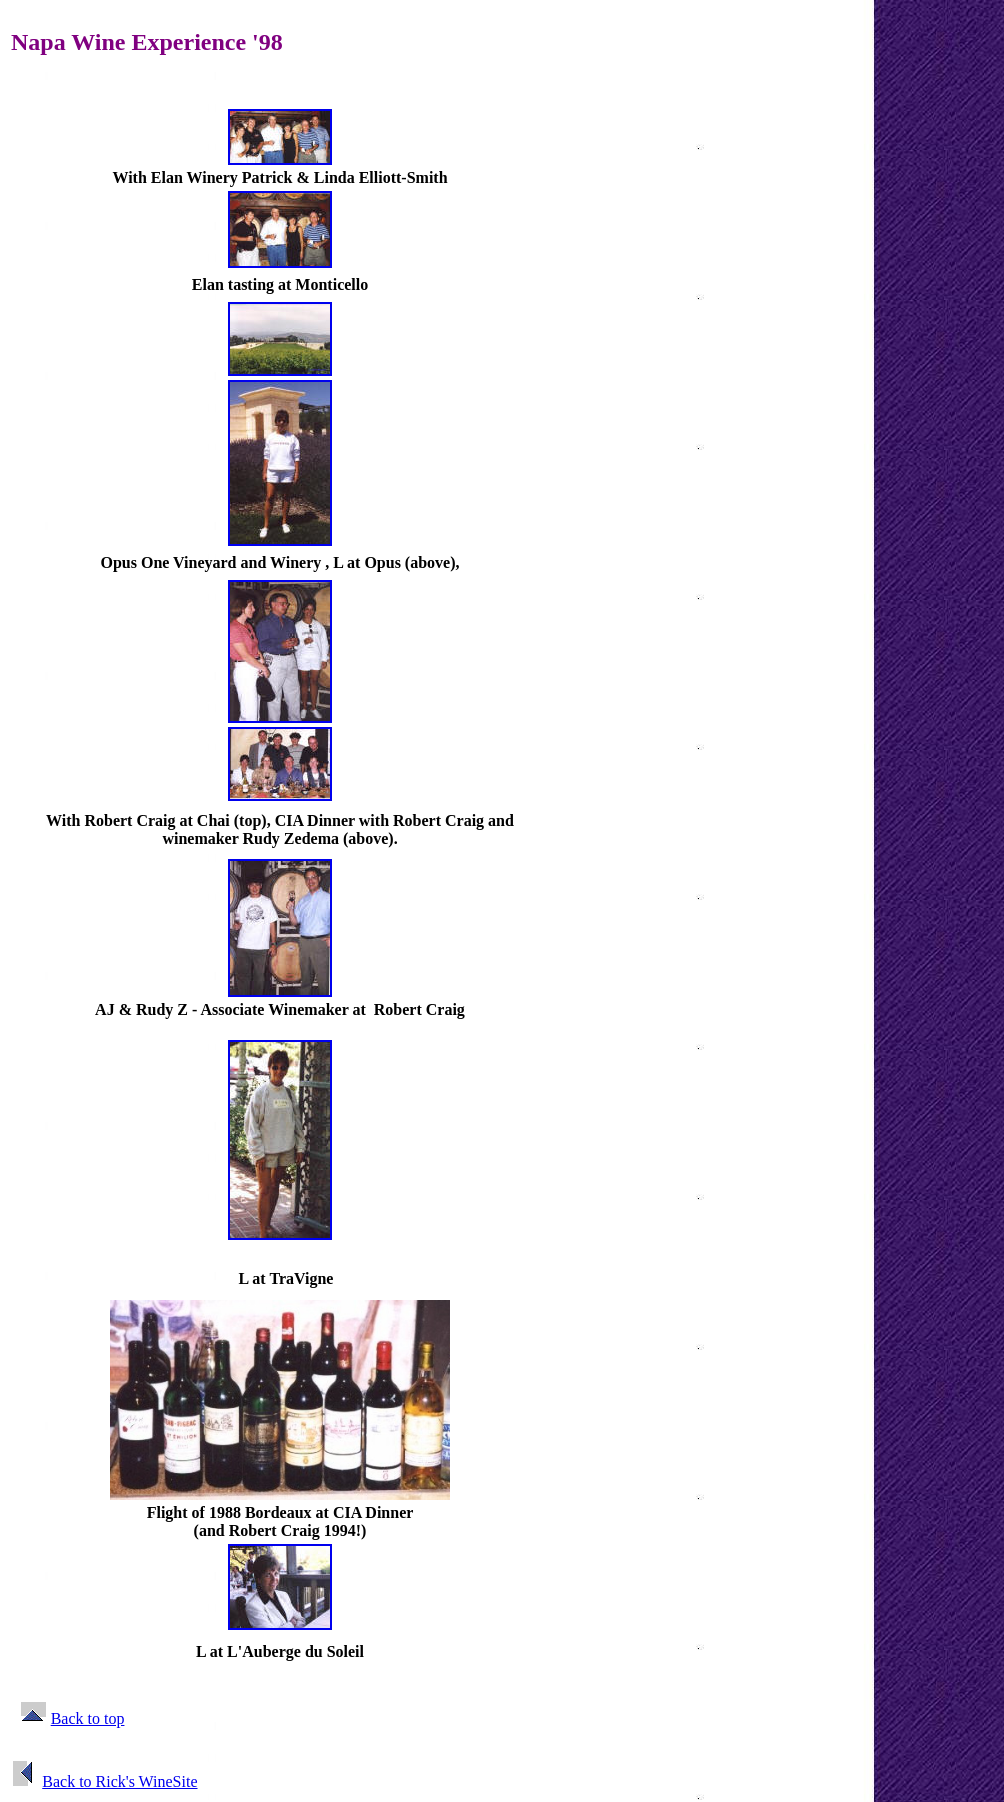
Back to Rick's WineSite (119, 1781)
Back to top (88, 1718)
